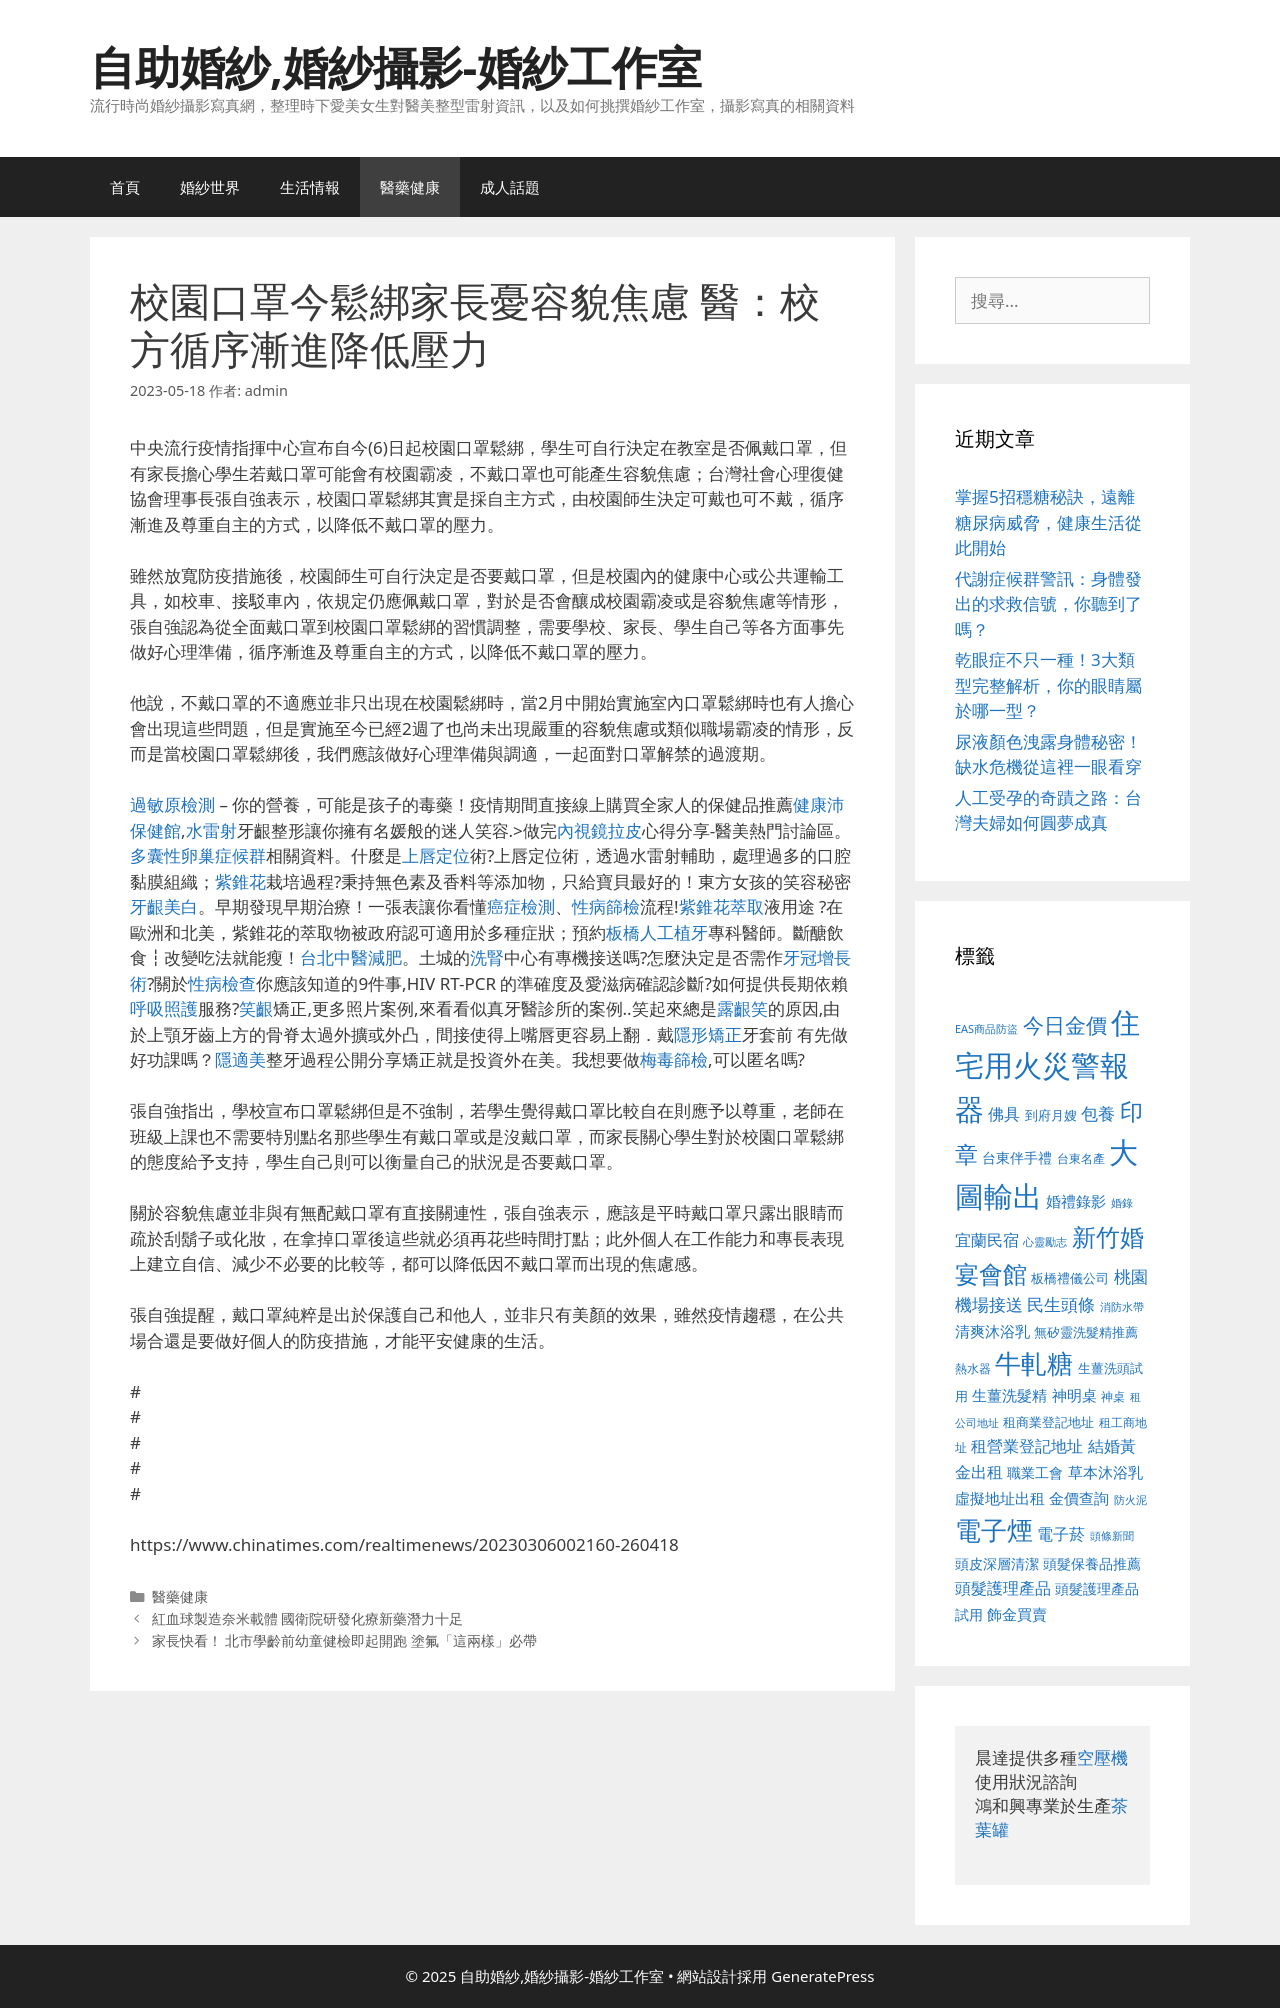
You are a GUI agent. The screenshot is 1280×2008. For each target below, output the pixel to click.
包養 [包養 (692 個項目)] (1098, 1113)
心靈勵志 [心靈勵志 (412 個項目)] (1045, 1242)
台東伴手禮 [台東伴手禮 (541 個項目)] (1017, 1157)
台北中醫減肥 (351, 957)
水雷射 (211, 830)
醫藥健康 (410, 187)
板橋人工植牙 (657, 932)
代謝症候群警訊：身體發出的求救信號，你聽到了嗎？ (1048, 604)
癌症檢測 (521, 906)
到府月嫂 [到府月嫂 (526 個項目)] (1051, 1115)
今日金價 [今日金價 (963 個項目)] (1065, 1025)
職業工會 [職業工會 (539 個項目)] (1035, 1472)
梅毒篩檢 (674, 1059)
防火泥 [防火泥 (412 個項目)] (1130, 1500)
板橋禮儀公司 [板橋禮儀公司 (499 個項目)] (1070, 1278)
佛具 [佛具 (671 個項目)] (1004, 1113)
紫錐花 (240, 881)
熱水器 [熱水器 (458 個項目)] (973, 1368)
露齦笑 (742, 1008)
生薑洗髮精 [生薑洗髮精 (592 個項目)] (1009, 1395)
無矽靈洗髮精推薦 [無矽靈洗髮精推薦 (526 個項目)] (1086, 1332)
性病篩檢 (606, 906)
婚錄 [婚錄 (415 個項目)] (1122, 1203)
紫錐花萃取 (721, 906)
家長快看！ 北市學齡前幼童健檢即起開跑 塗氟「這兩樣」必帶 (345, 1640)
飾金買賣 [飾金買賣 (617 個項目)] (1017, 1614)
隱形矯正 (708, 1034)
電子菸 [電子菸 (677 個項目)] (1061, 1533)
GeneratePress (822, 1976)
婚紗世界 (210, 187)
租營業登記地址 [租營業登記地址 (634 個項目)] (1027, 1446)
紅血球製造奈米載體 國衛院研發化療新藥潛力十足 (308, 1618)
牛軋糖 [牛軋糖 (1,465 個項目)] (1034, 1363)
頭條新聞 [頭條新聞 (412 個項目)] (1112, 1536)
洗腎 (487, 957)
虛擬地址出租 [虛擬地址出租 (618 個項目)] (1000, 1498)
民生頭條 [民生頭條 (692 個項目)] (1061, 1304)
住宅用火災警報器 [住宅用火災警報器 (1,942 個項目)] (1047, 1065)
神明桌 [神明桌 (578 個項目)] (1074, 1395)
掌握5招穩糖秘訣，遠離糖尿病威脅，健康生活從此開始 (1048, 522)
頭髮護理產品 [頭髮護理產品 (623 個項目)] (1003, 1588)
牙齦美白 (164, 906)
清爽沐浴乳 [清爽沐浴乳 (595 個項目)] (992, 1331)
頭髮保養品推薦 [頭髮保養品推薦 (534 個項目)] (1092, 1563)
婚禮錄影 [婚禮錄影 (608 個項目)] (1076, 1201)
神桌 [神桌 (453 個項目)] (1113, 1396)
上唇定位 (436, 855)
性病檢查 (222, 983)
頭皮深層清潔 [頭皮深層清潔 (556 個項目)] (997, 1563)
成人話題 (510, 187)
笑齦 (256, 1008)
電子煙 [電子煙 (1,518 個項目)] (994, 1530)
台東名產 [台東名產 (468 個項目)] (1081, 1158)
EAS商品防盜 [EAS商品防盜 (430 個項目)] (986, 1028)
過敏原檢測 (172, 804)
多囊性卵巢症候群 (198, 855)
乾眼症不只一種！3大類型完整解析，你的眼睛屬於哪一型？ (1048, 685)
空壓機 (1102, 1757)
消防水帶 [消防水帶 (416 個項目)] (1122, 1307)
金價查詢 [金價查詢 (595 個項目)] (1079, 1498)
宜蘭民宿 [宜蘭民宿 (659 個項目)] (987, 1240)
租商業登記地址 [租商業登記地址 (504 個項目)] (1048, 1422)
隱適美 (240, 1059)
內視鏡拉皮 (599, 830)
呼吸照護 (164, 1008)
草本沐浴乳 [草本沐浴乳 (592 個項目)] (1105, 1472)
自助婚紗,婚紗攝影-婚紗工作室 (396, 66)
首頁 (125, 187)
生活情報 (310, 187)
